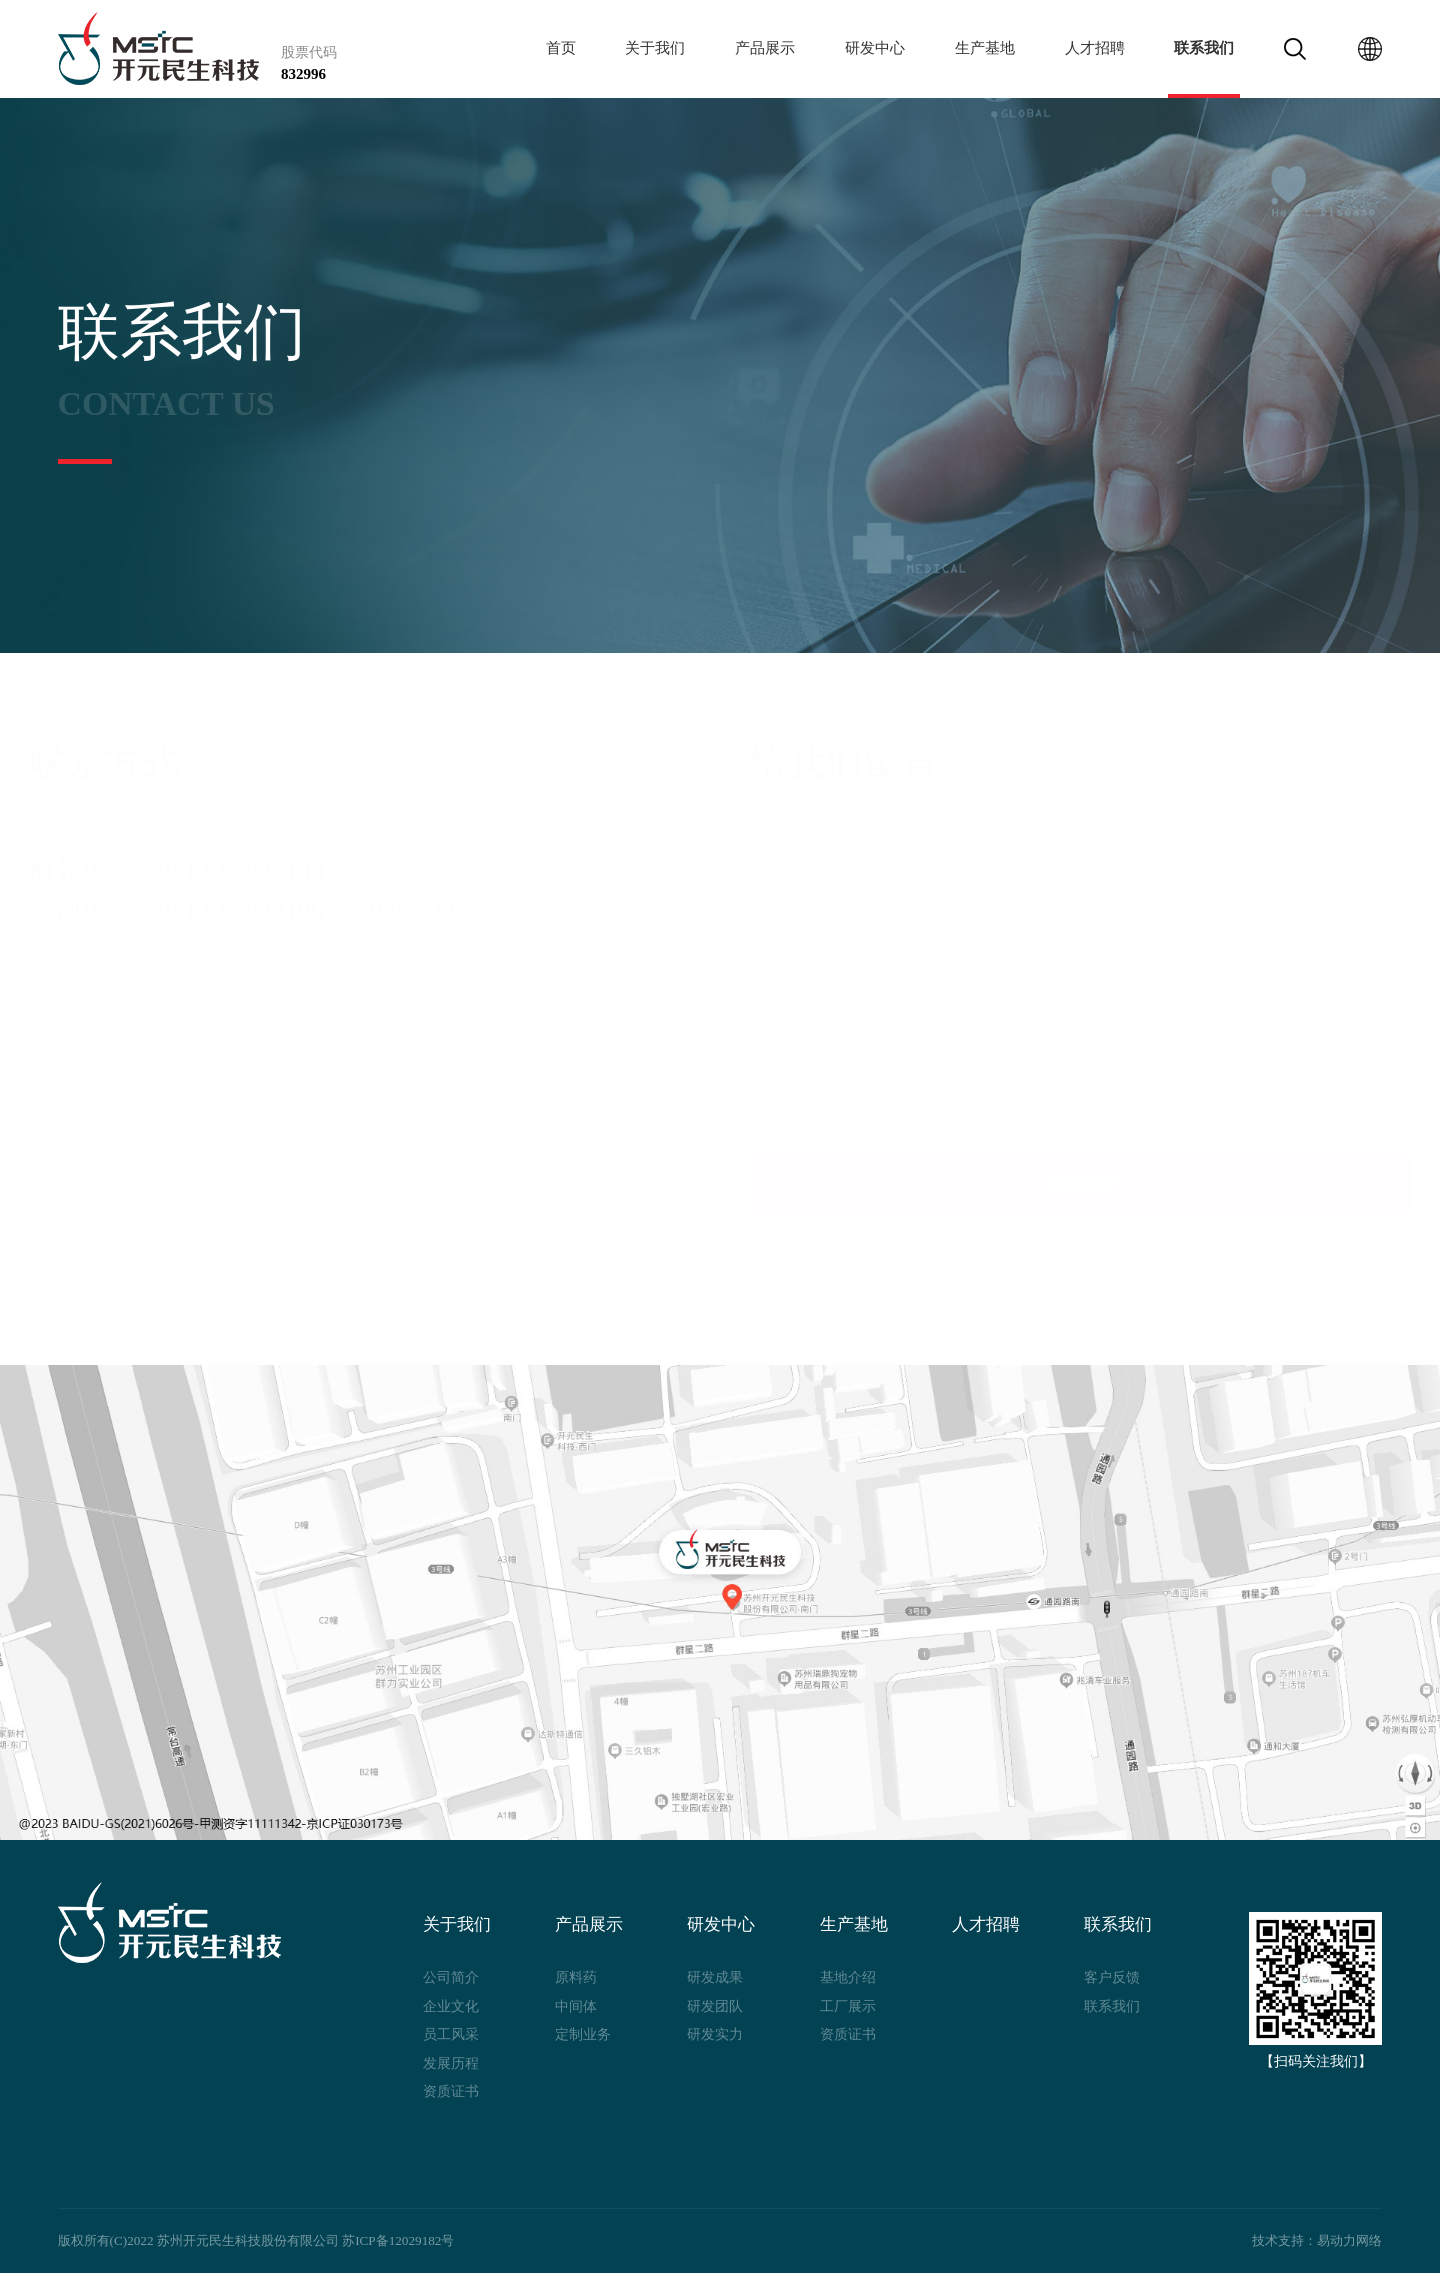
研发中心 (875, 48)
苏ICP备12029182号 (398, 2240)
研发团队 (715, 2006)
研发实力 (715, 2034)
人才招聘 (1095, 48)
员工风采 (451, 2034)
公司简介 (451, 1977)
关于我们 (655, 48)
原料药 (576, 1977)
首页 (561, 48)
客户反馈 (1112, 1977)
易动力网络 (1349, 2240)
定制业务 (583, 2034)
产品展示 (765, 48)
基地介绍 (848, 1977)
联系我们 (1204, 48)
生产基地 (985, 48)
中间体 (576, 2006)
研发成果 (715, 1977)
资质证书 (451, 2091)
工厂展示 (848, 2006)
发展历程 (451, 2063)
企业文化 (451, 2006)
